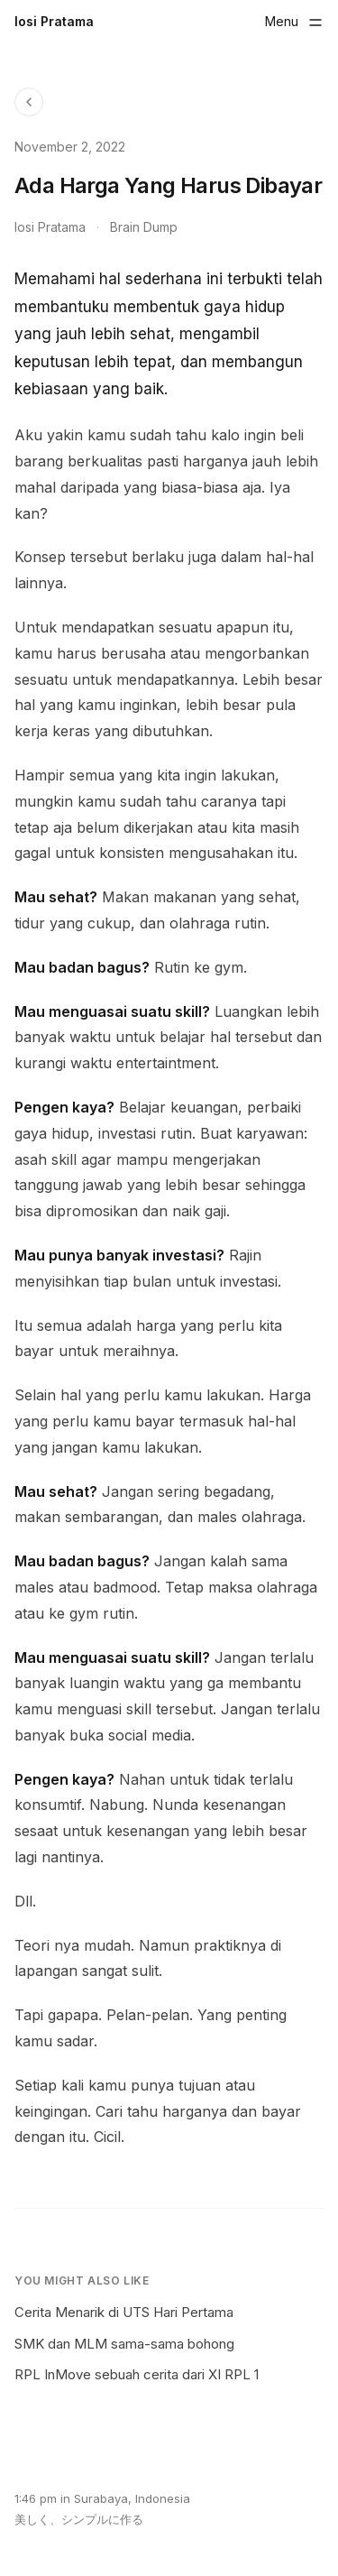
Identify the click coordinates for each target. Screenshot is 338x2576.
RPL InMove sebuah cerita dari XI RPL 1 (136, 2374)
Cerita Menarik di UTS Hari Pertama (123, 2312)
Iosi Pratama (54, 21)
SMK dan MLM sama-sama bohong (124, 2343)
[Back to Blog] (28, 102)
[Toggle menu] (294, 21)
